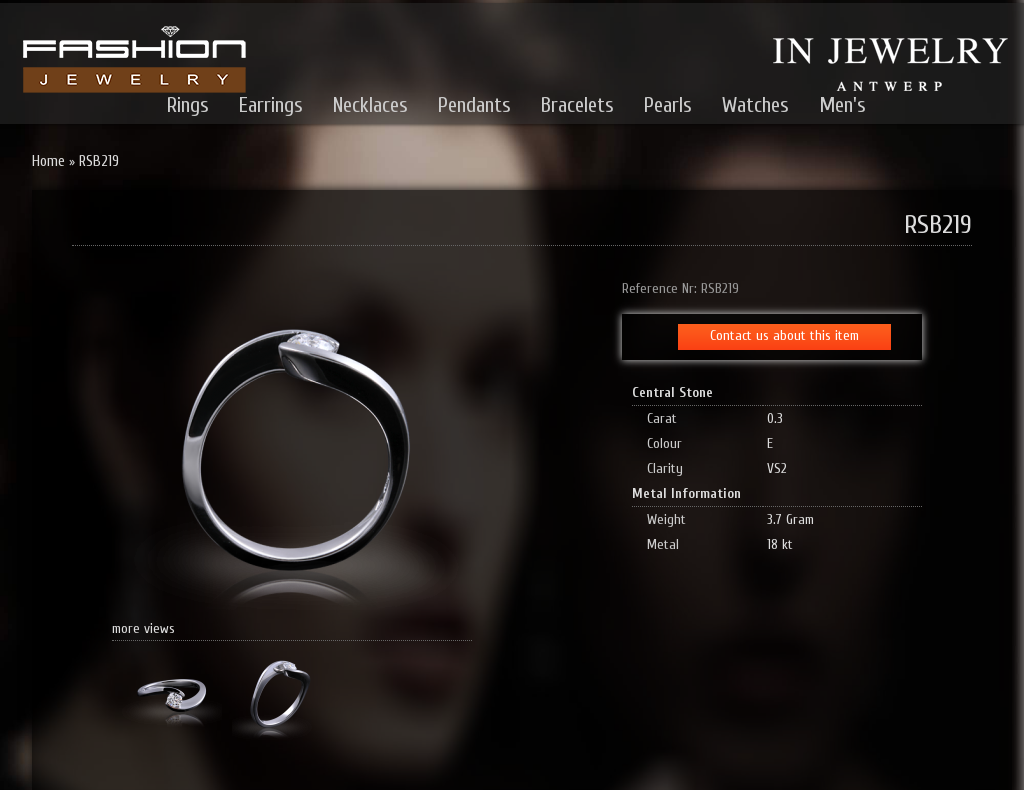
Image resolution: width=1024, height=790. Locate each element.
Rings (188, 105)
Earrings (271, 105)
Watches (755, 105)
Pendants (474, 105)
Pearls (668, 105)
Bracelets (577, 105)
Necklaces (370, 105)
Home (48, 161)
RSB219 (99, 161)
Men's (842, 105)
